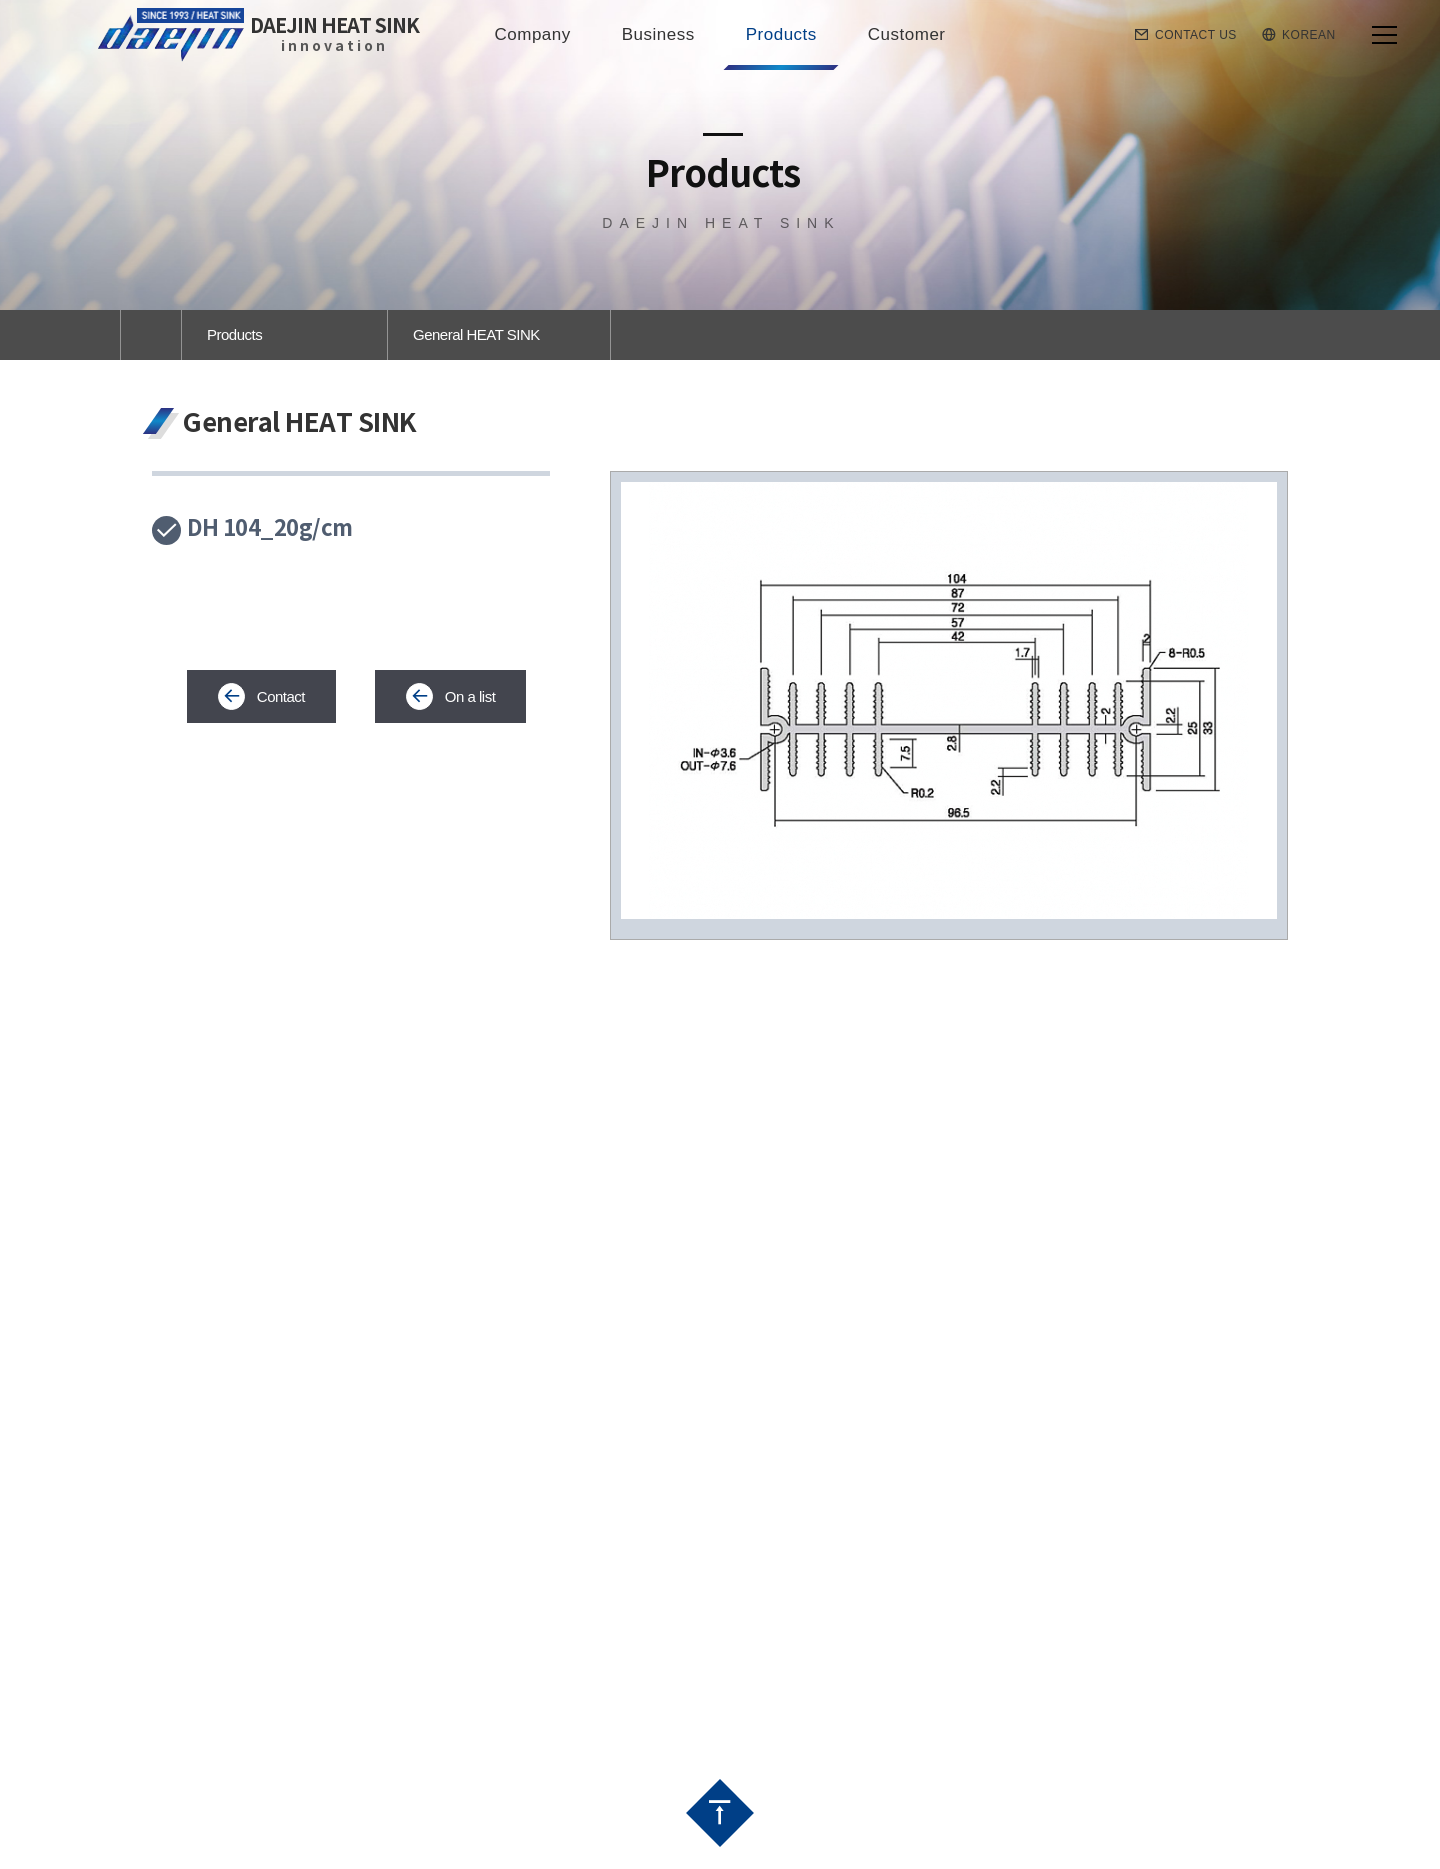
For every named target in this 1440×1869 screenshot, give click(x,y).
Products (234, 334)
